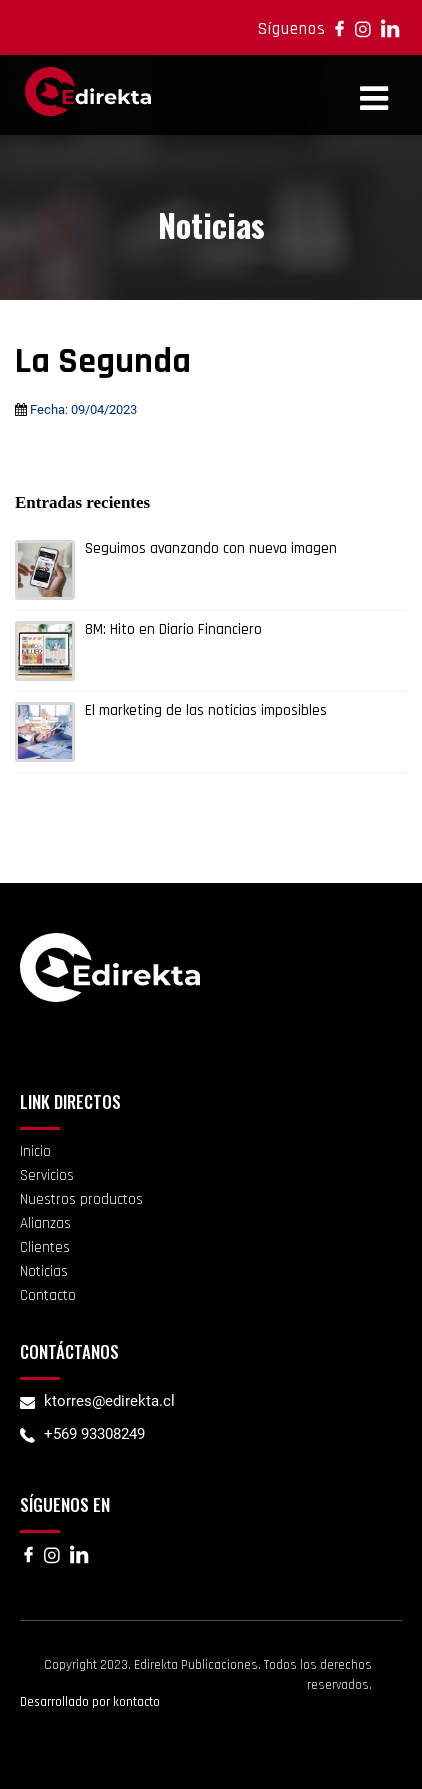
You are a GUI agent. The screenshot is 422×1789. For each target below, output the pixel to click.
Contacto (48, 1295)
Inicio (35, 1151)
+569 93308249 (94, 1434)
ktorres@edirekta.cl (109, 1401)
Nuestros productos (81, 1199)
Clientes (45, 1247)
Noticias (44, 1271)
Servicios (47, 1175)
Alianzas (45, 1223)
